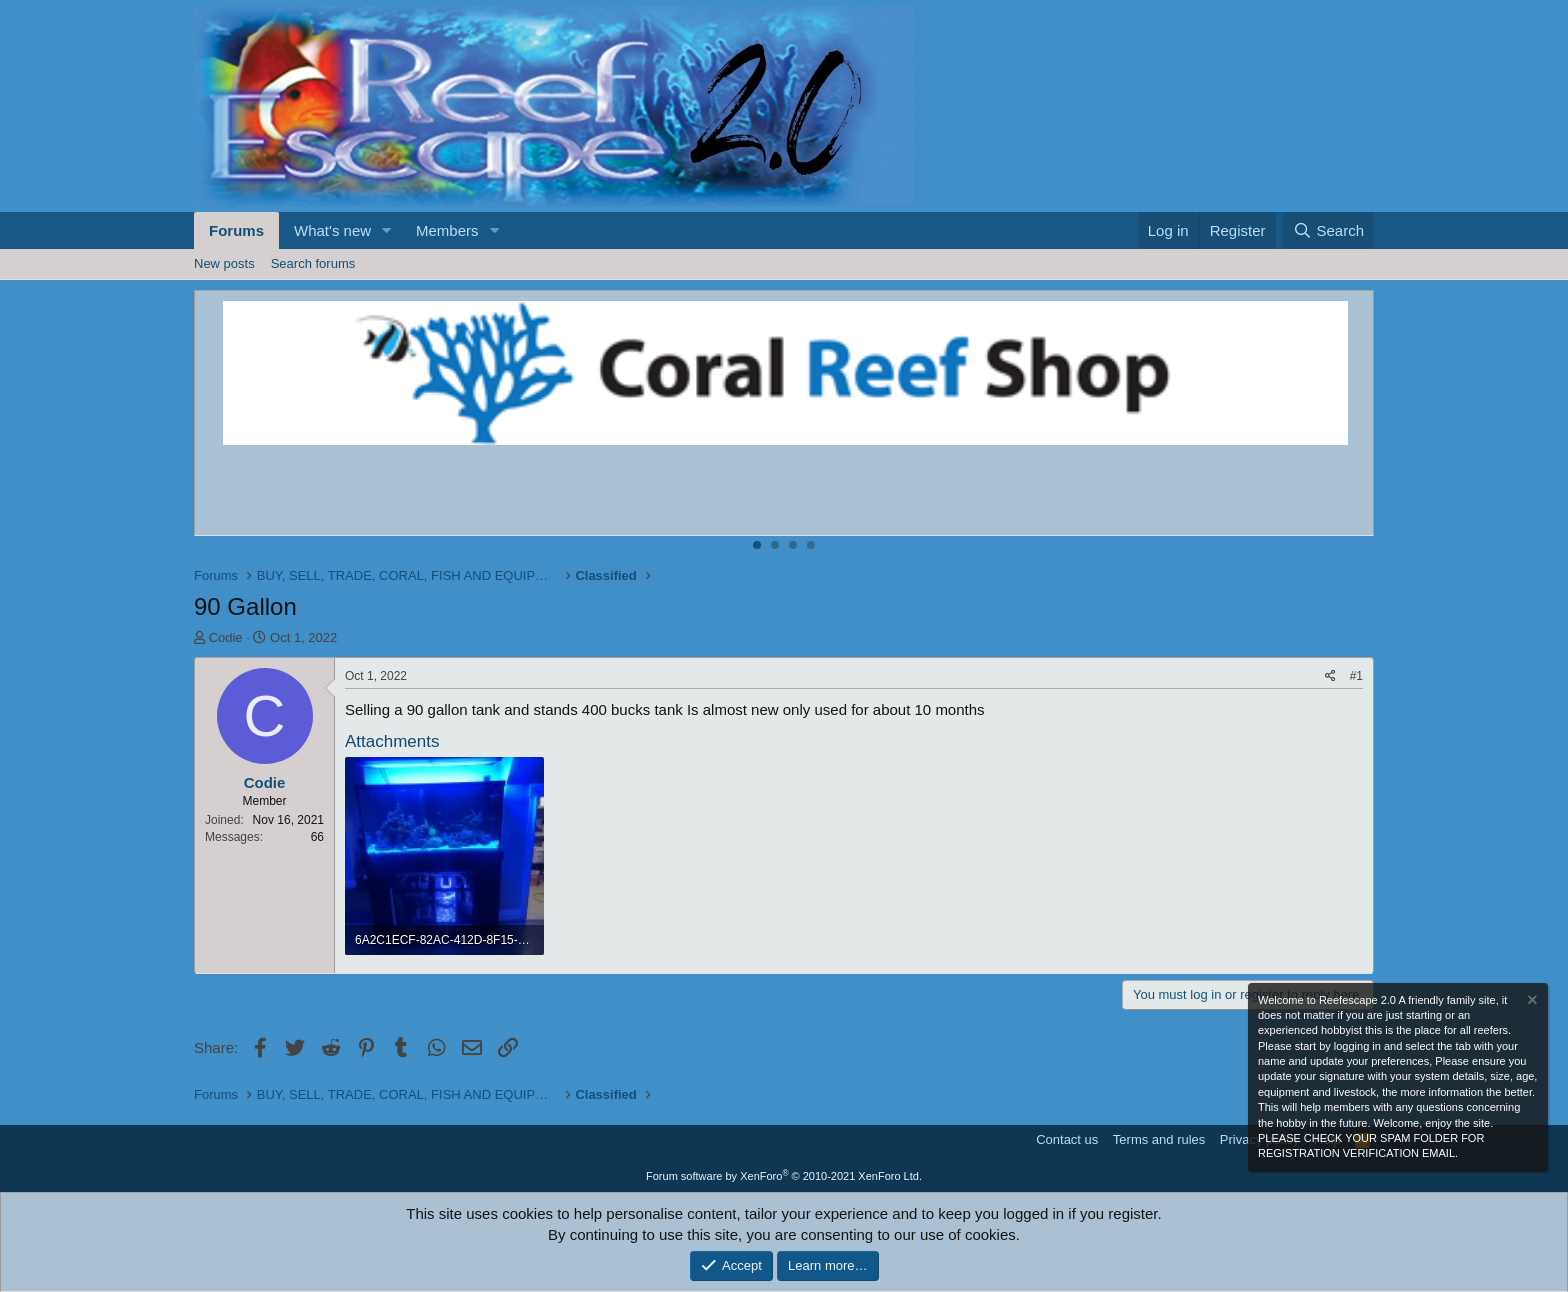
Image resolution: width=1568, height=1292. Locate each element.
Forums (236, 230)
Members (447, 230)
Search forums (313, 263)
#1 (1356, 676)
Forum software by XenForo (784, 1176)
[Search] (1328, 230)
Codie (226, 637)
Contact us (1067, 1139)
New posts (224, 263)
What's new (332, 230)
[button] (387, 230)
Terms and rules (1159, 1139)
